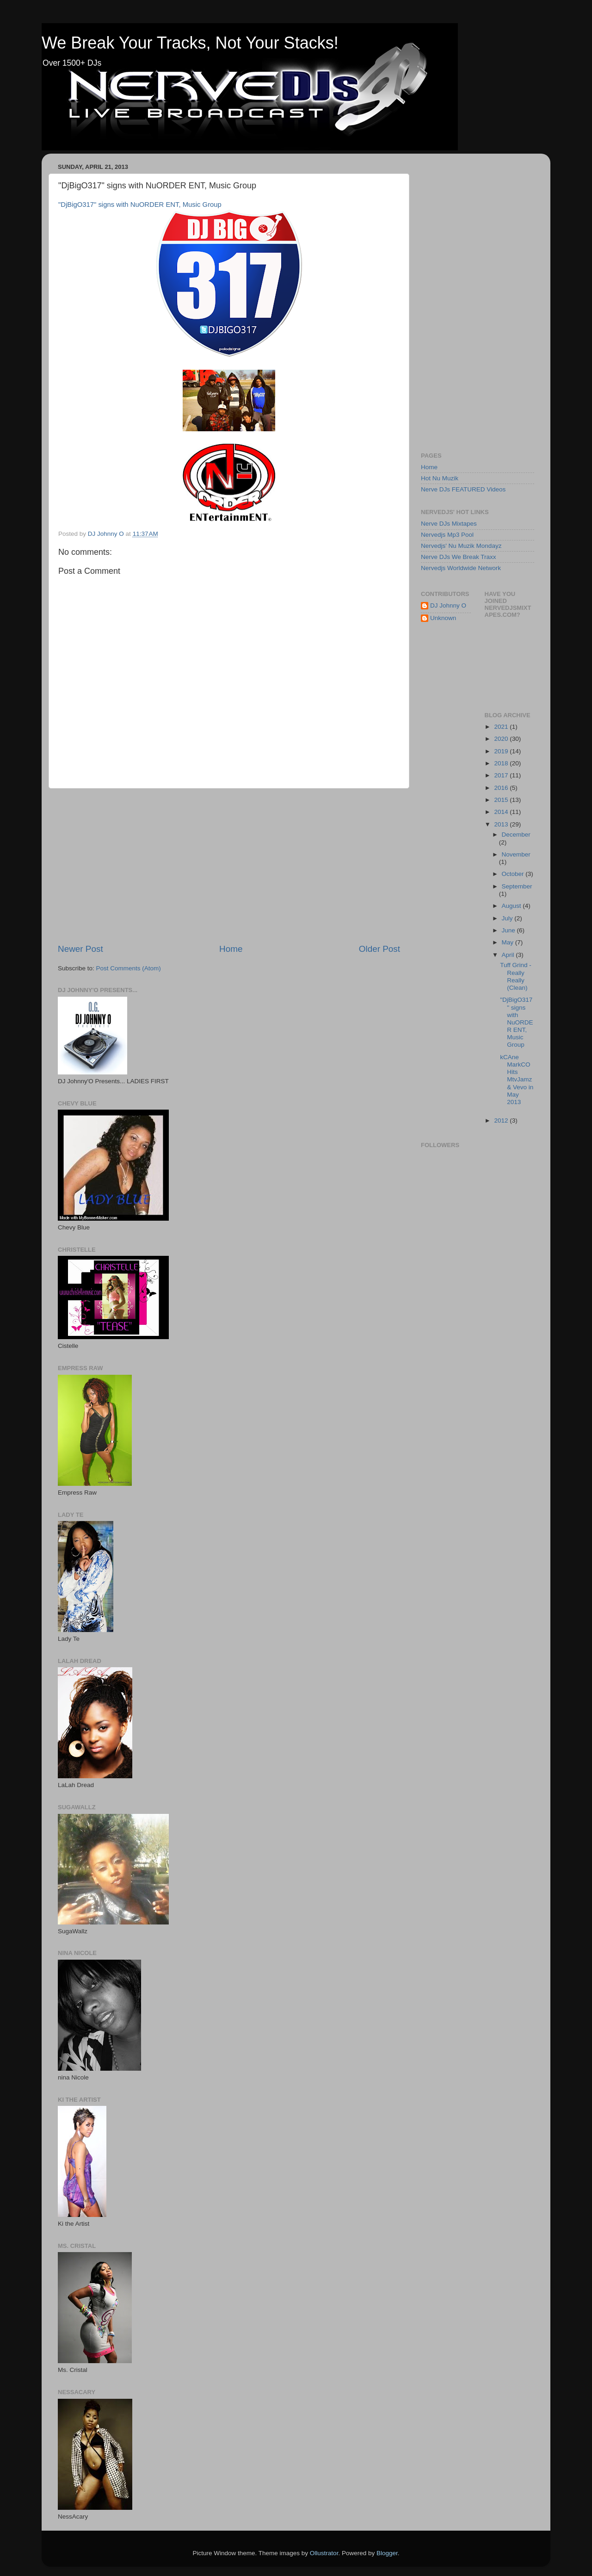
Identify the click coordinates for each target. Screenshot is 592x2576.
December (516, 834)
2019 (502, 751)
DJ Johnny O (448, 605)
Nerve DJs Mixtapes (449, 523)
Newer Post (80, 949)
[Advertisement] (229, 866)
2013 (502, 824)
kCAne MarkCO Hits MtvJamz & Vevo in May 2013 (516, 1079)
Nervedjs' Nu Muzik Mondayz (461, 545)
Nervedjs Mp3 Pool (447, 534)
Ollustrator (324, 2553)
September (517, 886)
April (509, 954)
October (514, 873)
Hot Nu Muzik (439, 478)
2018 (502, 763)
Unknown (443, 618)
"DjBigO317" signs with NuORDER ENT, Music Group (140, 204)
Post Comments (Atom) (128, 968)
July (508, 918)
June (509, 930)
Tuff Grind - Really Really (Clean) (515, 976)
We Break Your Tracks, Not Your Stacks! (190, 42)
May (508, 942)
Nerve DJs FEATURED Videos (463, 489)
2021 (502, 726)
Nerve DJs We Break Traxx (458, 556)
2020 (502, 738)
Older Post (379, 949)
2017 (502, 775)
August (512, 905)
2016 (502, 787)
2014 (502, 811)
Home (230, 949)
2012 (502, 1120)
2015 (502, 799)
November (516, 854)
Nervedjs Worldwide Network (461, 568)
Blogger (387, 2553)
